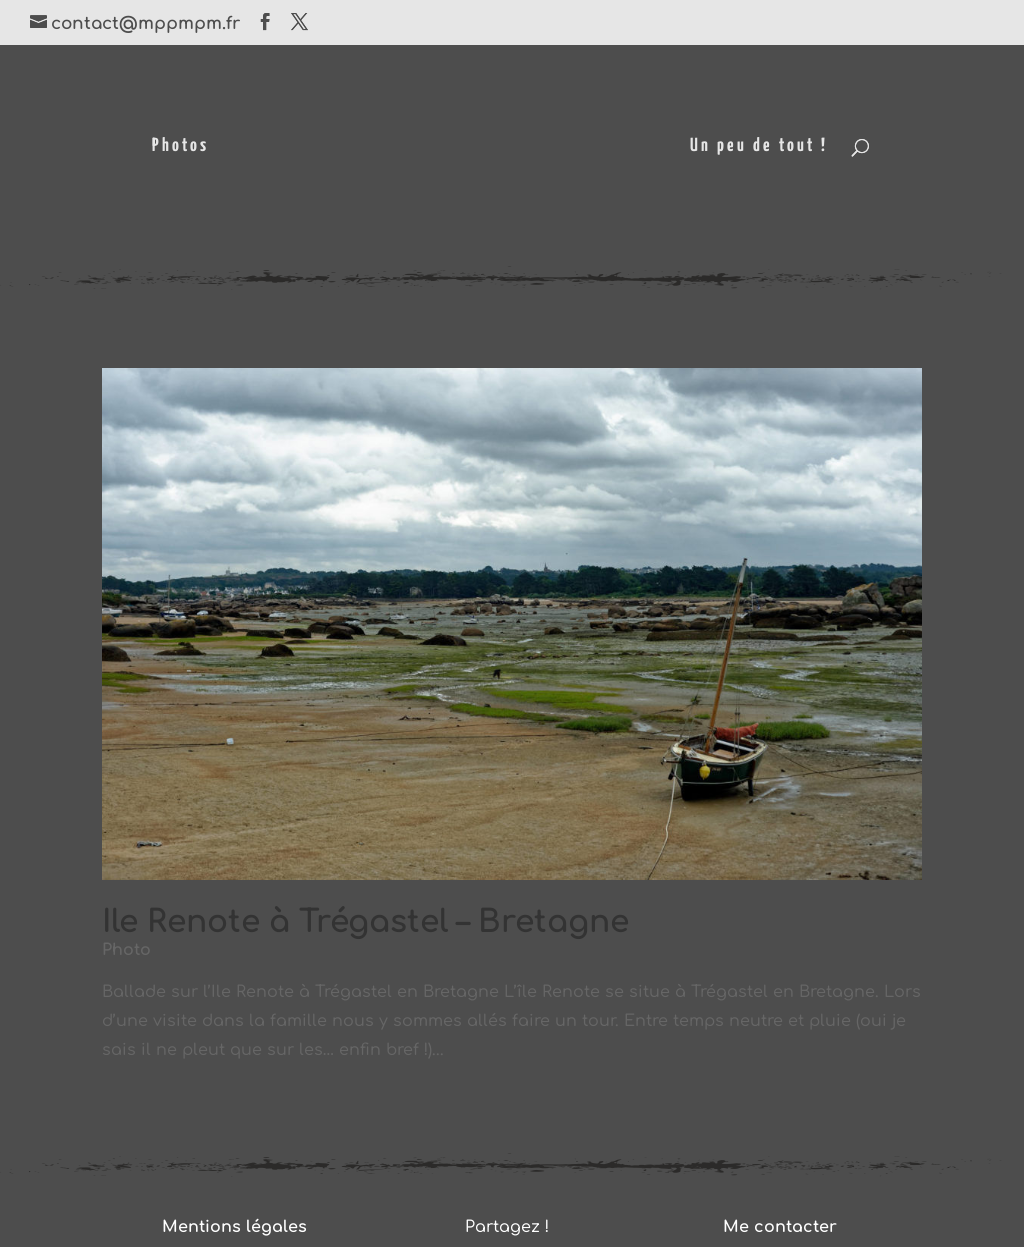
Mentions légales (234, 1227)
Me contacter (780, 1227)
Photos (180, 147)
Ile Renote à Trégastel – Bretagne (365, 922)
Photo (126, 950)
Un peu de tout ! (759, 147)
